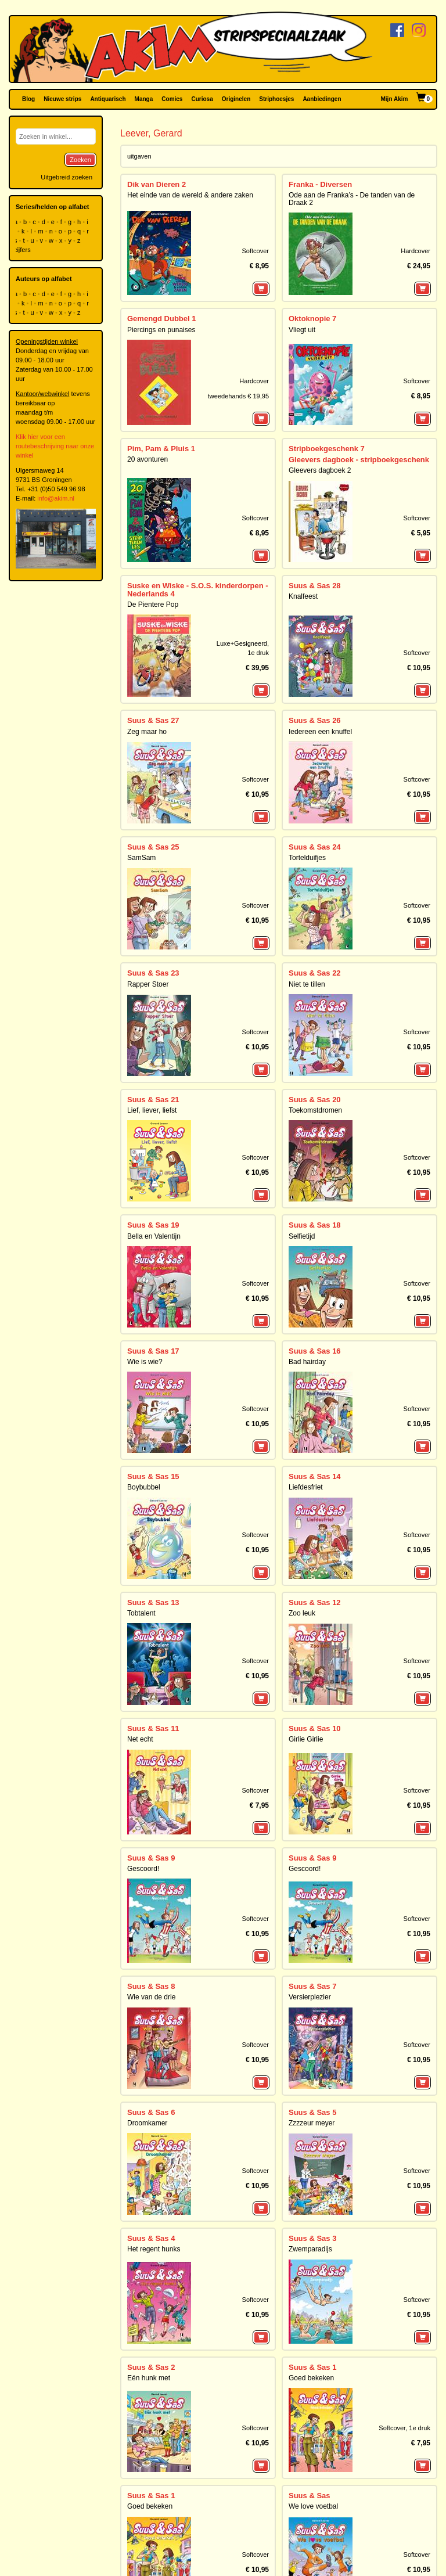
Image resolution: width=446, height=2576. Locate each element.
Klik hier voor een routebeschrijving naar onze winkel (55, 446)
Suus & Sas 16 (315, 1351)
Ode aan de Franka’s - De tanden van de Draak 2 (352, 199)
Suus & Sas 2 (151, 2367)
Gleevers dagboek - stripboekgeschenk (359, 459)
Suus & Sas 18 (315, 1225)
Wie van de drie (151, 1997)
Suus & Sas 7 (312, 1986)
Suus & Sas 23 (153, 973)
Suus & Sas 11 (153, 1728)
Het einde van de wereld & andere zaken (190, 195)
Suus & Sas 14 (315, 1476)
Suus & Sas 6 (151, 2112)
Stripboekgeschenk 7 (327, 448)
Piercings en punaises (161, 330)
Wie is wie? (145, 1362)
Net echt (140, 1739)
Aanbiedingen (322, 99)
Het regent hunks (153, 2249)
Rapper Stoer (147, 984)
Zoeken (80, 159)
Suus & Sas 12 (315, 1602)
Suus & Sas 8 (151, 1986)
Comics (171, 99)
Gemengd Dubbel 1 (161, 318)
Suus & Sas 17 (153, 1351)
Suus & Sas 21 (153, 1099)
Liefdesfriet (306, 1487)
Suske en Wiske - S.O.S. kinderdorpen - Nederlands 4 (197, 589)
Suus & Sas (309, 2495)
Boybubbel (143, 1487)
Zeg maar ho (147, 732)
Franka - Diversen (320, 184)
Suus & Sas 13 (153, 1602)
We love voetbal (313, 2506)
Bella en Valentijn (154, 1236)
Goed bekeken (311, 2378)
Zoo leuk (302, 1613)
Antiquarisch (107, 99)
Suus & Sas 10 (315, 1728)
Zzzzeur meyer (311, 2123)
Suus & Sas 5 (312, 2112)
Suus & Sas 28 (315, 585)
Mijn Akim (394, 99)
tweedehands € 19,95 (238, 396)
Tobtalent (141, 1613)
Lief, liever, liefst (152, 1110)
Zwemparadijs (310, 2249)
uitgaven (139, 156)
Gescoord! (143, 1869)
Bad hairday (307, 1362)
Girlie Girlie (306, 1739)
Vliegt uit (302, 330)
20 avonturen (147, 459)
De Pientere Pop (152, 604)
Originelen (236, 99)
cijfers (23, 249)
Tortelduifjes (307, 858)
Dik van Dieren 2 (156, 184)
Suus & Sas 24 (315, 847)
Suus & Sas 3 (312, 2238)
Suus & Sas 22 (315, 973)
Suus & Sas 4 (151, 2238)
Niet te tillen (307, 984)
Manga (144, 99)
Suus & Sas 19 (153, 1225)
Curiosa (202, 99)
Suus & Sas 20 (315, 1099)
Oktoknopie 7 (312, 318)
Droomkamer (147, 2123)
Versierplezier (310, 1997)
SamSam (141, 858)
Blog (28, 99)
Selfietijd (302, 1236)
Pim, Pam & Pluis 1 (161, 448)
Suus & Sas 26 (315, 720)
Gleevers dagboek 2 (320, 470)
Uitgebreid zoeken (66, 177)
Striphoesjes (276, 99)
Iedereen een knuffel (320, 732)
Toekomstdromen (315, 1110)
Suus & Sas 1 (312, 2367)
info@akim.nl (55, 498)
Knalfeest (303, 596)
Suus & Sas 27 (153, 720)
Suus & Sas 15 (153, 1476)
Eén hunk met (148, 2378)
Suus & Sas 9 (151, 1858)
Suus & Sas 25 (153, 847)
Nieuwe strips (62, 99)
